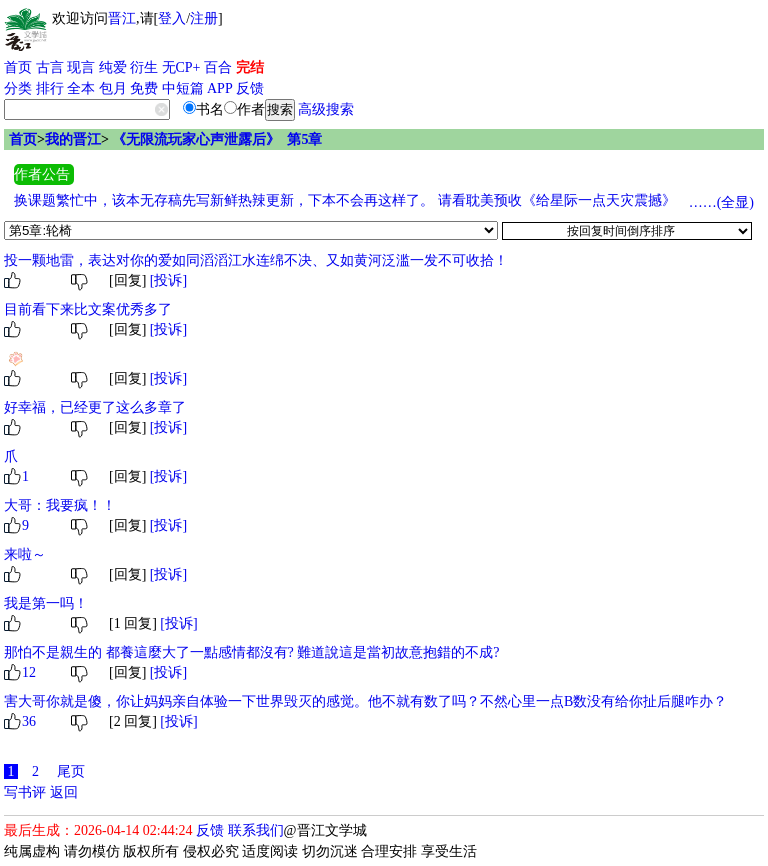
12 (29, 672)
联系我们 (256, 830)
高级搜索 (326, 109)
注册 (204, 18)
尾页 (71, 771)
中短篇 (183, 88)
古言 (50, 67)
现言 (81, 67)
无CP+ (181, 67)
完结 (250, 67)
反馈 (250, 88)
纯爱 (113, 67)
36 (29, 721)
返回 (64, 792)
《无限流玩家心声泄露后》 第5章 (217, 139)
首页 (18, 67)
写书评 (25, 792)
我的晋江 (73, 139)
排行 (50, 88)
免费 (144, 88)
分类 (18, 88)
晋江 (122, 18)
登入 (172, 18)
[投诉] (168, 280)
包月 (113, 88)
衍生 (144, 67)
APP (220, 88)
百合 (218, 67)
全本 (81, 88)
